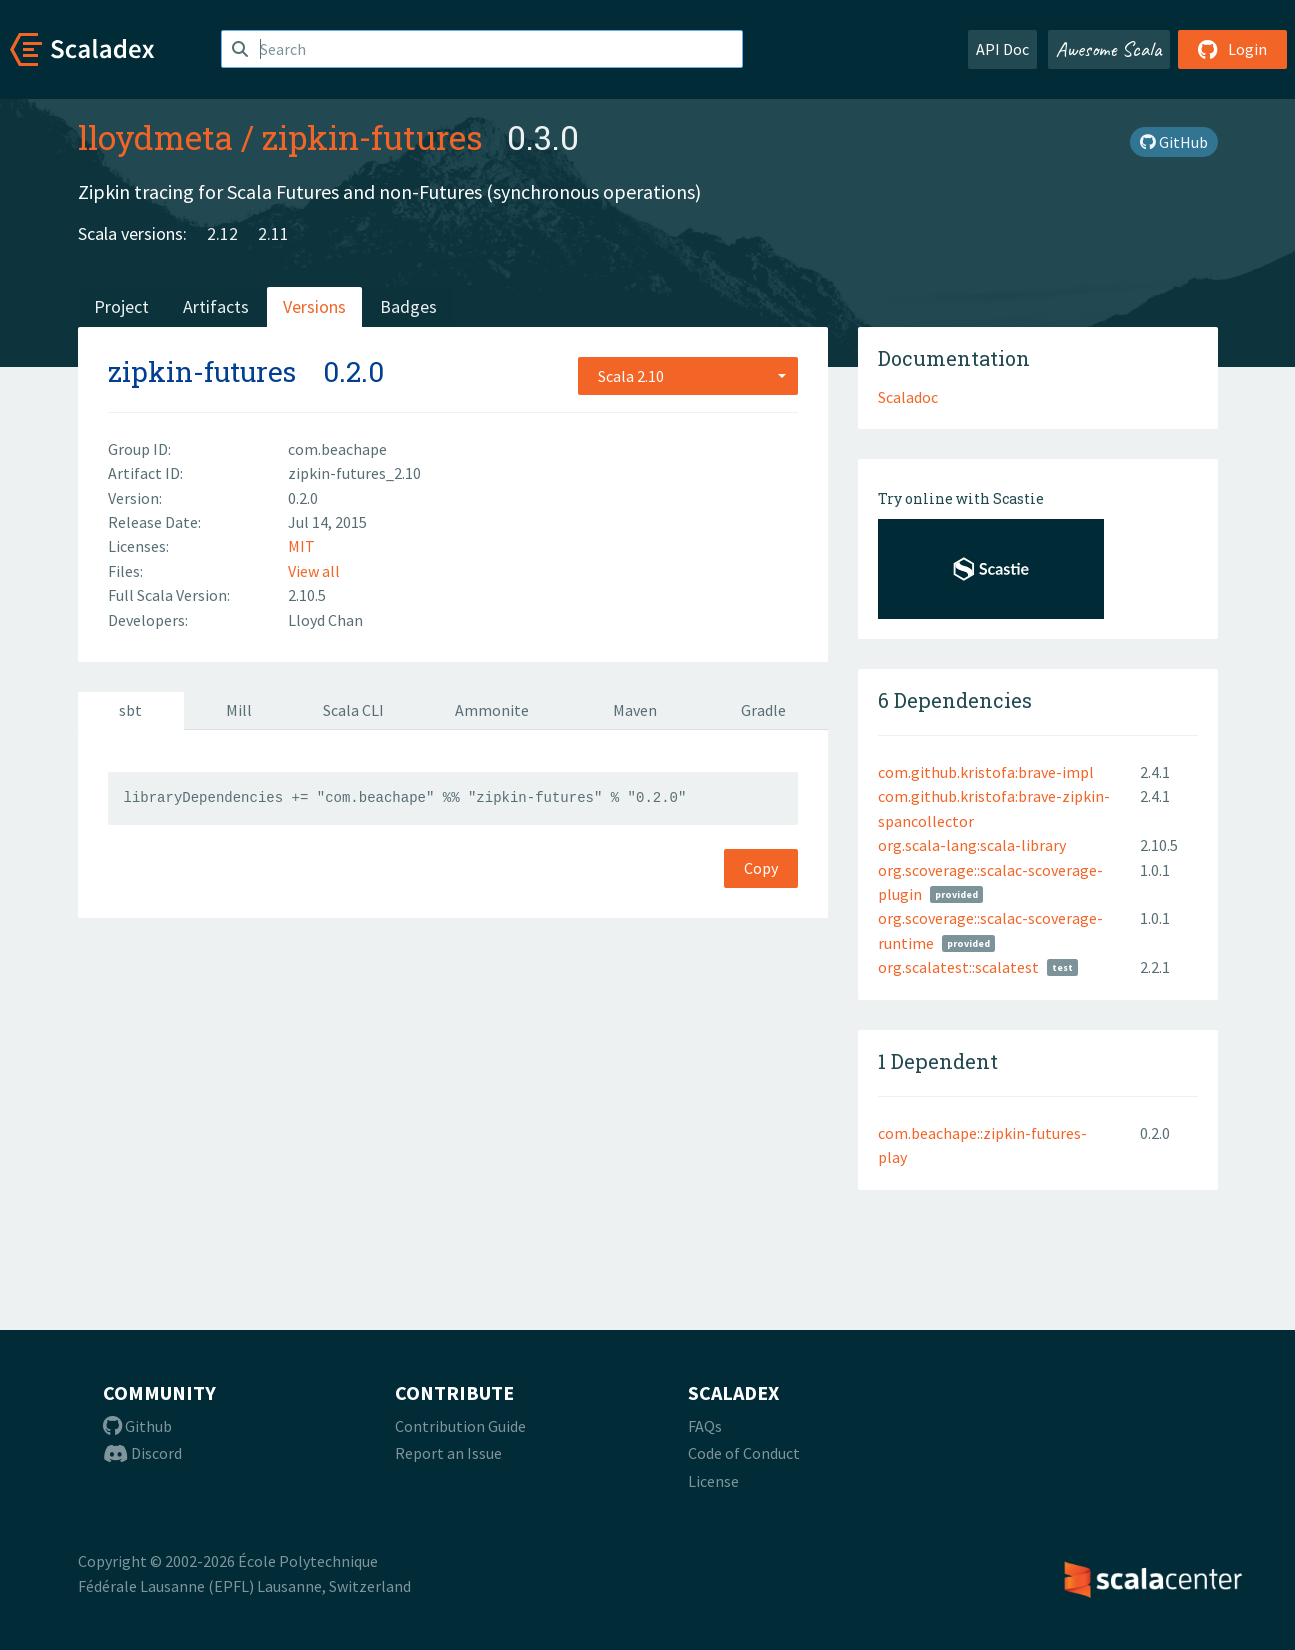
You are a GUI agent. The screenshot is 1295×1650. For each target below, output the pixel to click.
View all (314, 571)
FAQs (705, 1426)
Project (121, 306)
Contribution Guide (460, 1426)
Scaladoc (908, 397)
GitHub (1174, 142)
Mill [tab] (239, 710)
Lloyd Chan (325, 620)
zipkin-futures (372, 137)
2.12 (222, 233)
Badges (408, 306)
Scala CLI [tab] (353, 710)
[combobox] (688, 376)
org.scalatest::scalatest (958, 967)
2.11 (273, 233)
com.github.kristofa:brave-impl (986, 772)
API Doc (1002, 49)
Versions (314, 306)
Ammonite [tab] (492, 710)
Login (1232, 49)
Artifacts (216, 306)
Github (137, 1426)
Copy (761, 868)
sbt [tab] (130, 710)
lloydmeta (155, 137)
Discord (142, 1453)
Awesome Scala (1109, 49)
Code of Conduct (744, 1453)
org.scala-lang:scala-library (972, 845)
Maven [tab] (635, 710)
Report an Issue (448, 1453)
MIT (301, 546)
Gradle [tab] (763, 710)
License (713, 1481)
